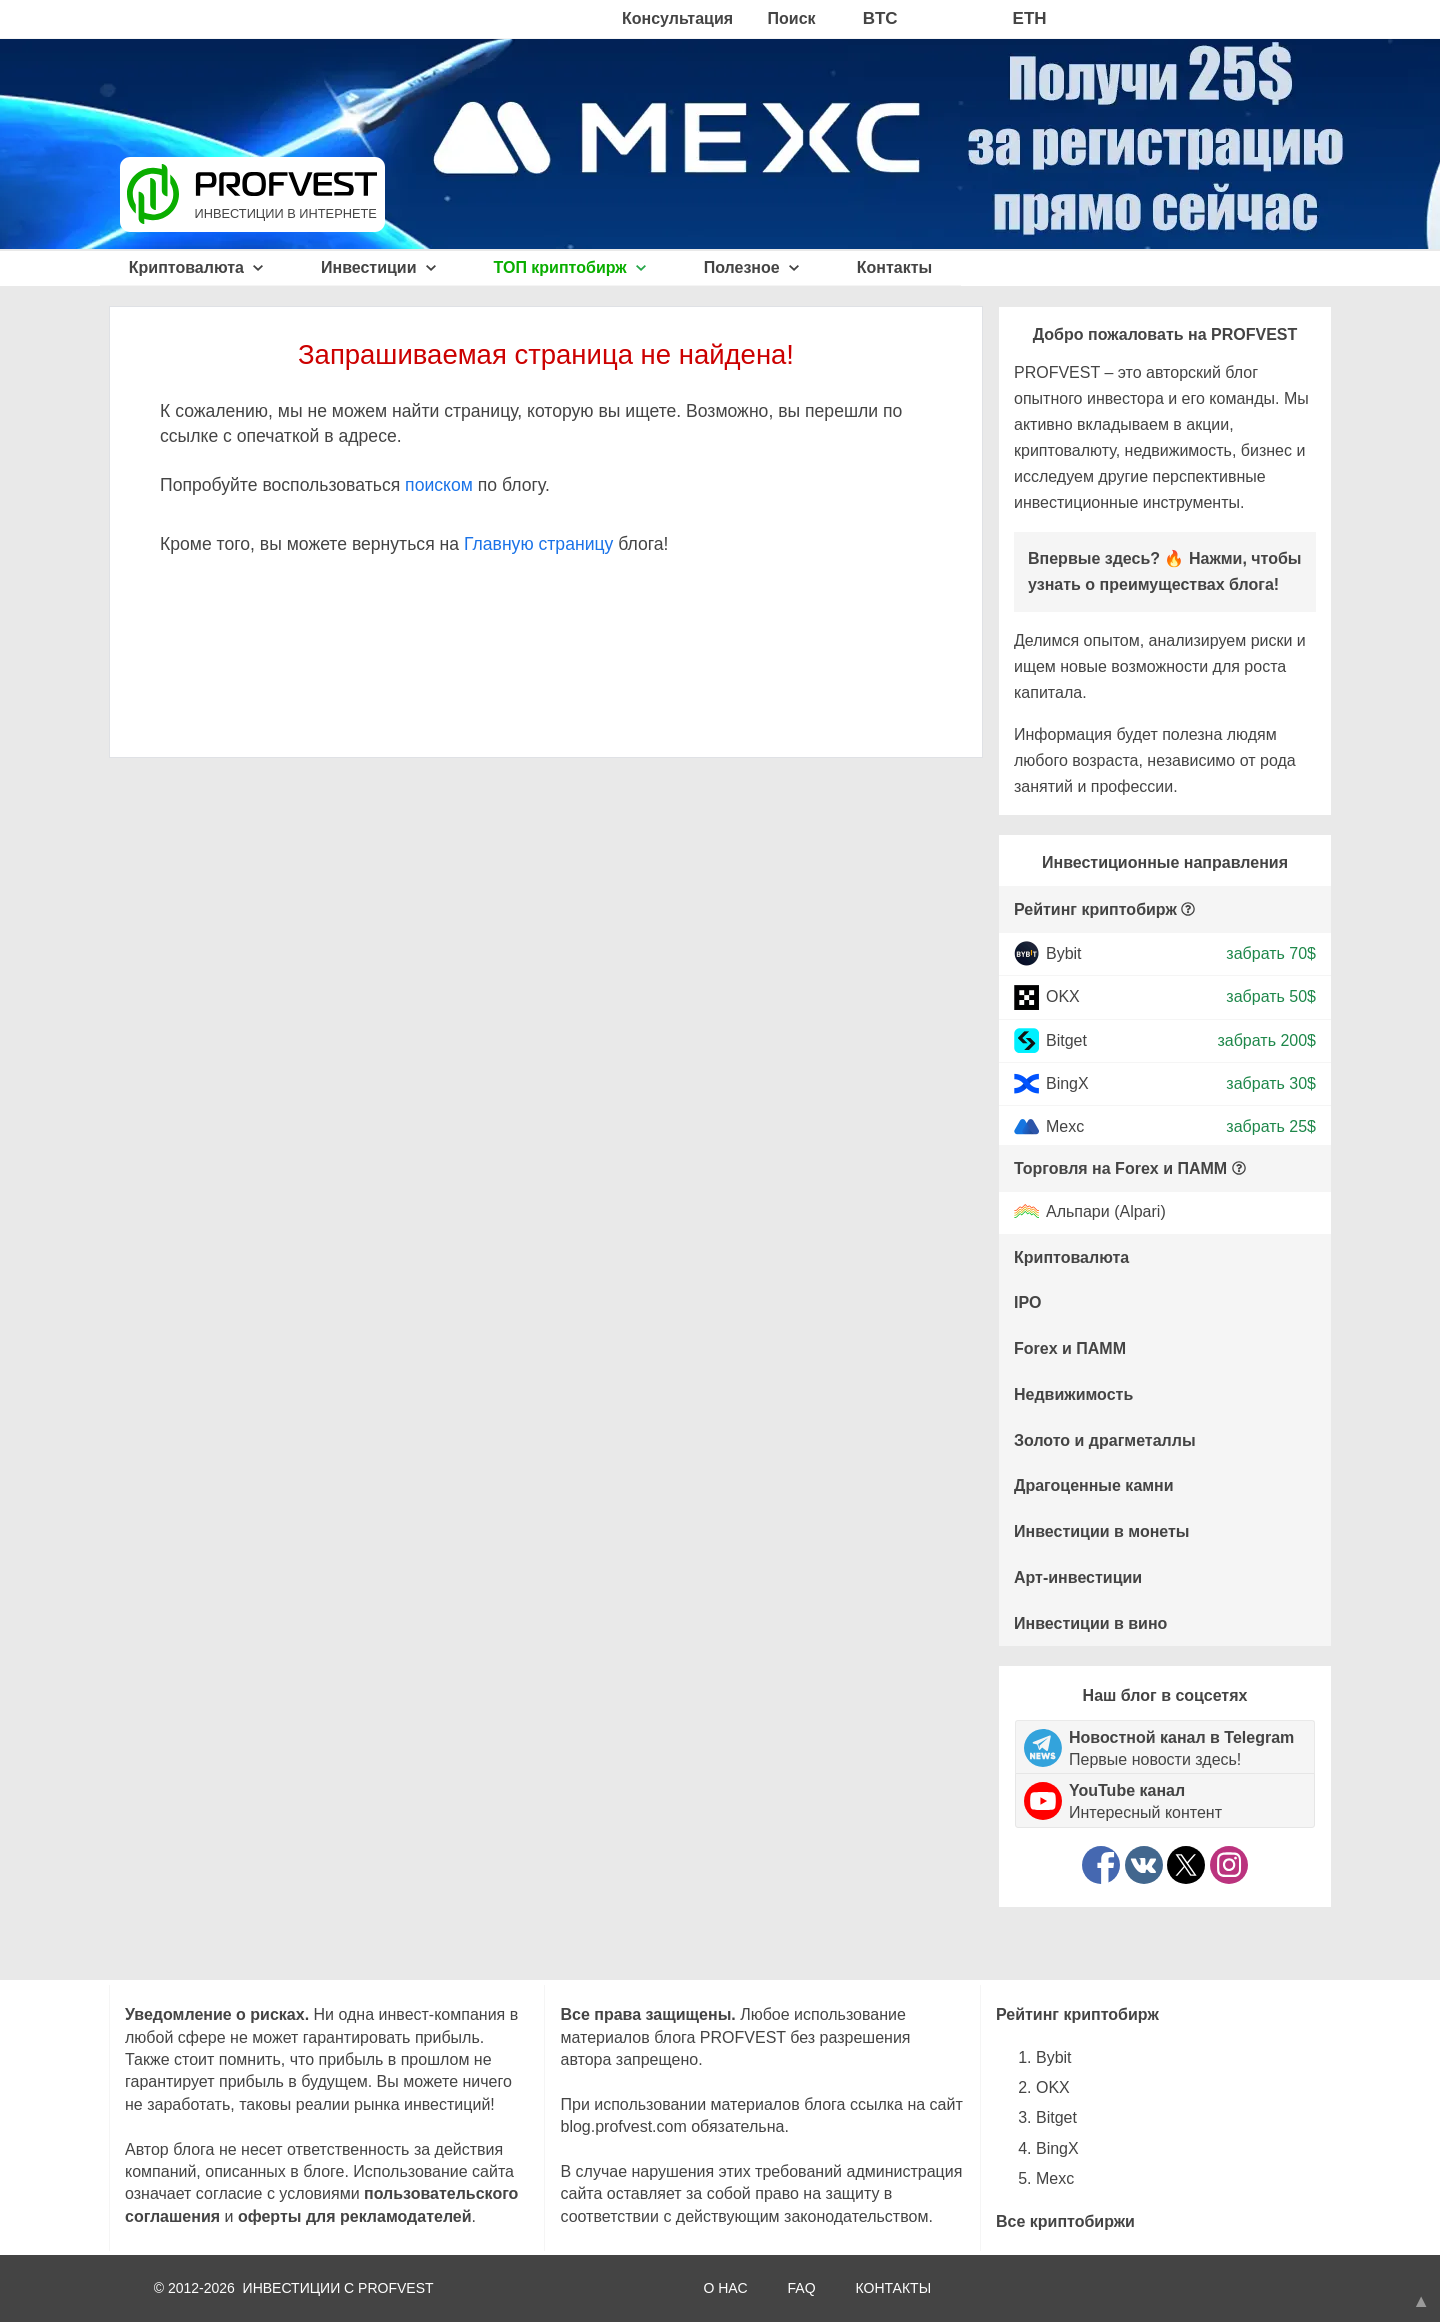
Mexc (1065, 1126)
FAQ (802, 2288)
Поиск (792, 18)
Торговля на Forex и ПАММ (1120, 1168)
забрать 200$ (1266, 1039)
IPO (1028, 1302)
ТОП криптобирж (570, 267)
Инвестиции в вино (1090, 1623)
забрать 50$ (1271, 996)
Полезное (751, 267)
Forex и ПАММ (1070, 1348)
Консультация (677, 18)
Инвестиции (378, 267)
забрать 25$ (1271, 1126)
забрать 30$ (1271, 1083)
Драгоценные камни (1094, 1485)
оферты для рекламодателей (355, 2216)
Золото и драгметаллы (1105, 1440)
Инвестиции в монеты (1102, 1531)
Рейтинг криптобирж (1095, 909)
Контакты (894, 267)
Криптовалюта (196, 267)
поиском (439, 485)
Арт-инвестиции (1078, 1577)
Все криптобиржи (1065, 2221)
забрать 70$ (1271, 953)
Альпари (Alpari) (1106, 1212)
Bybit (1064, 953)
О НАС (725, 2288)
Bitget (1066, 1039)
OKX (1063, 996)
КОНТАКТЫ (894, 2288)
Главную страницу (538, 544)
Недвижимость (1073, 1394)
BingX (1067, 1083)
